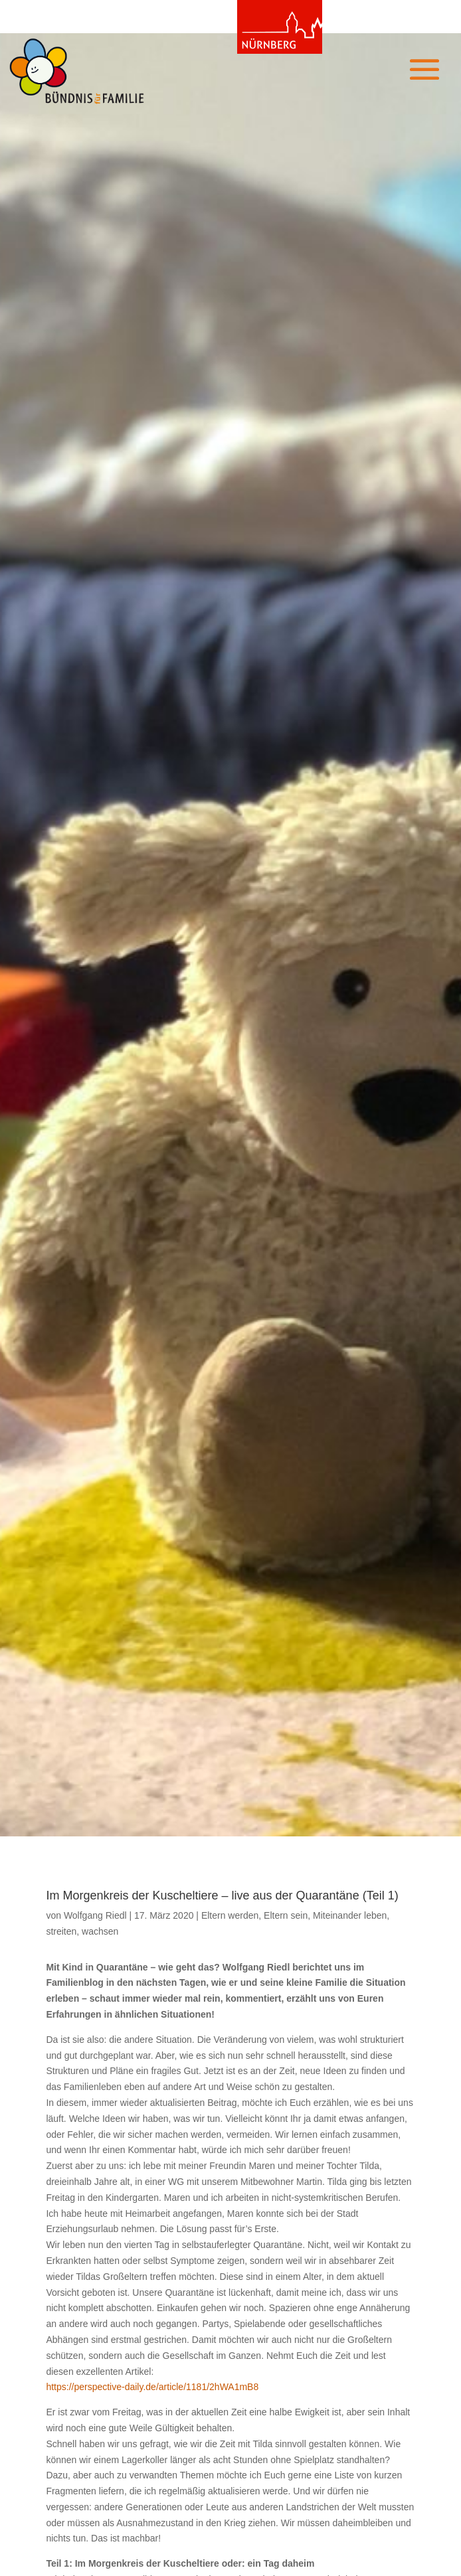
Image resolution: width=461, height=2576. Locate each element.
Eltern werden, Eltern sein (254, 1915)
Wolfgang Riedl (95, 1915)
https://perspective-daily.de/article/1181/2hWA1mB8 (152, 2386)
